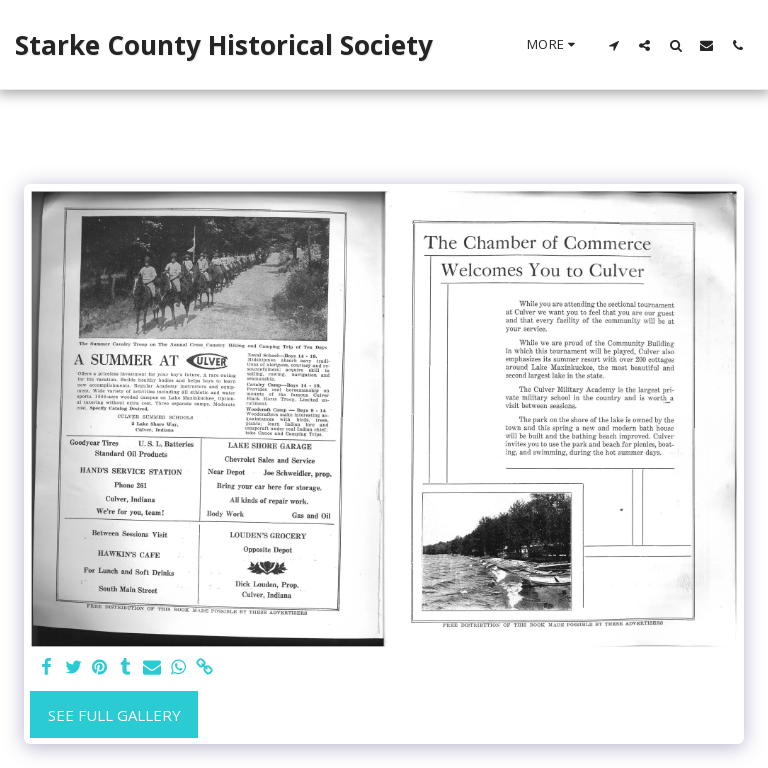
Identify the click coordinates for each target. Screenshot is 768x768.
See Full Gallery (114, 715)
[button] (613, 45)
